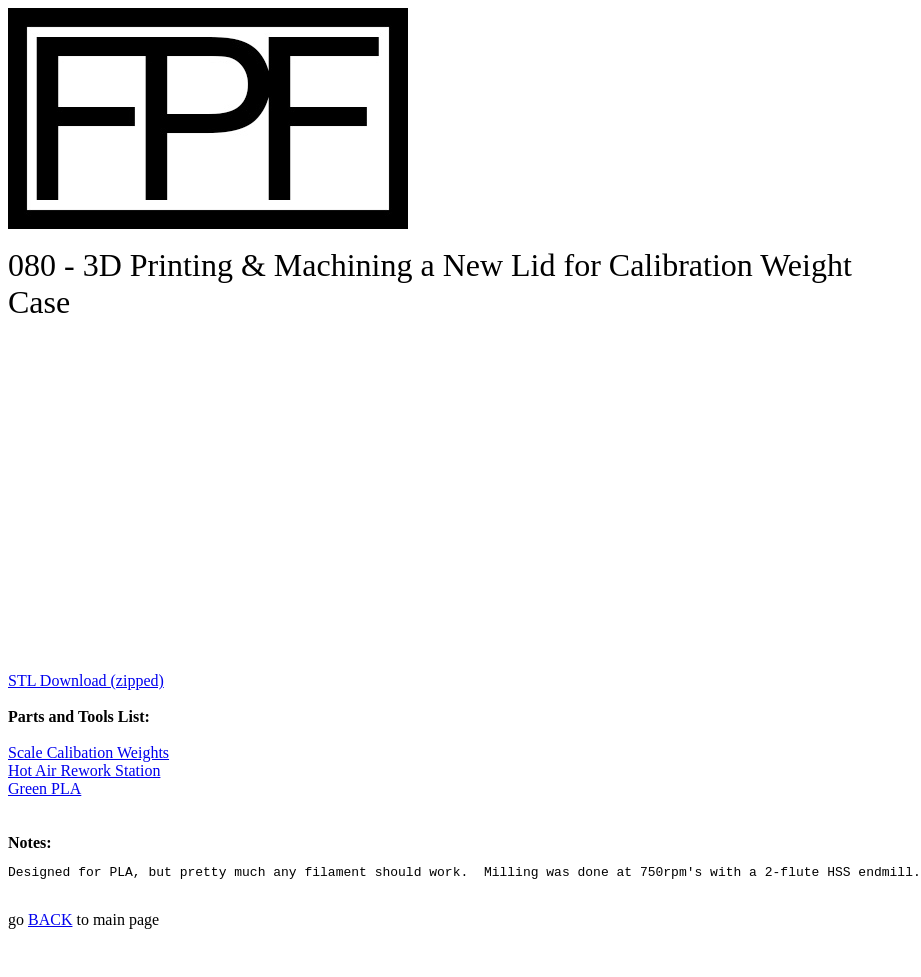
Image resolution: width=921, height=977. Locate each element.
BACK (50, 922)
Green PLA (44, 788)
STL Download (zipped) (86, 680)
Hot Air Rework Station (84, 770)
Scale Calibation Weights (88, 752)
